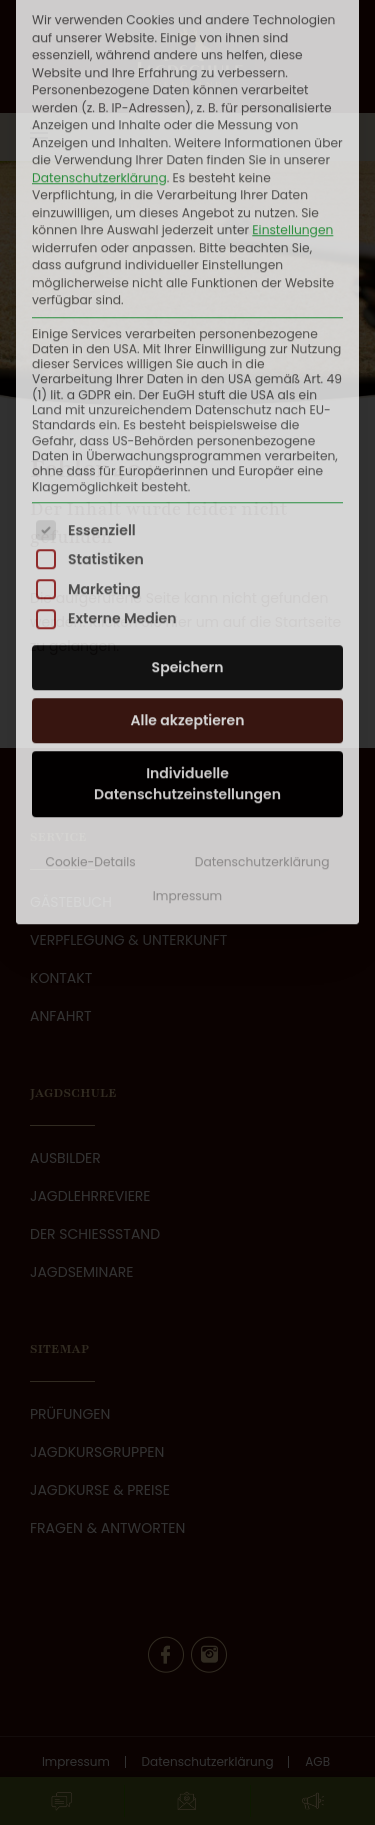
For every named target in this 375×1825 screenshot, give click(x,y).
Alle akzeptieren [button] (188, 497)
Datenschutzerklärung (262, 638)
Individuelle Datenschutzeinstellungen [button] (187, 560)
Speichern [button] (188, 444)
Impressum (187, 671)
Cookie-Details (91, 638)
